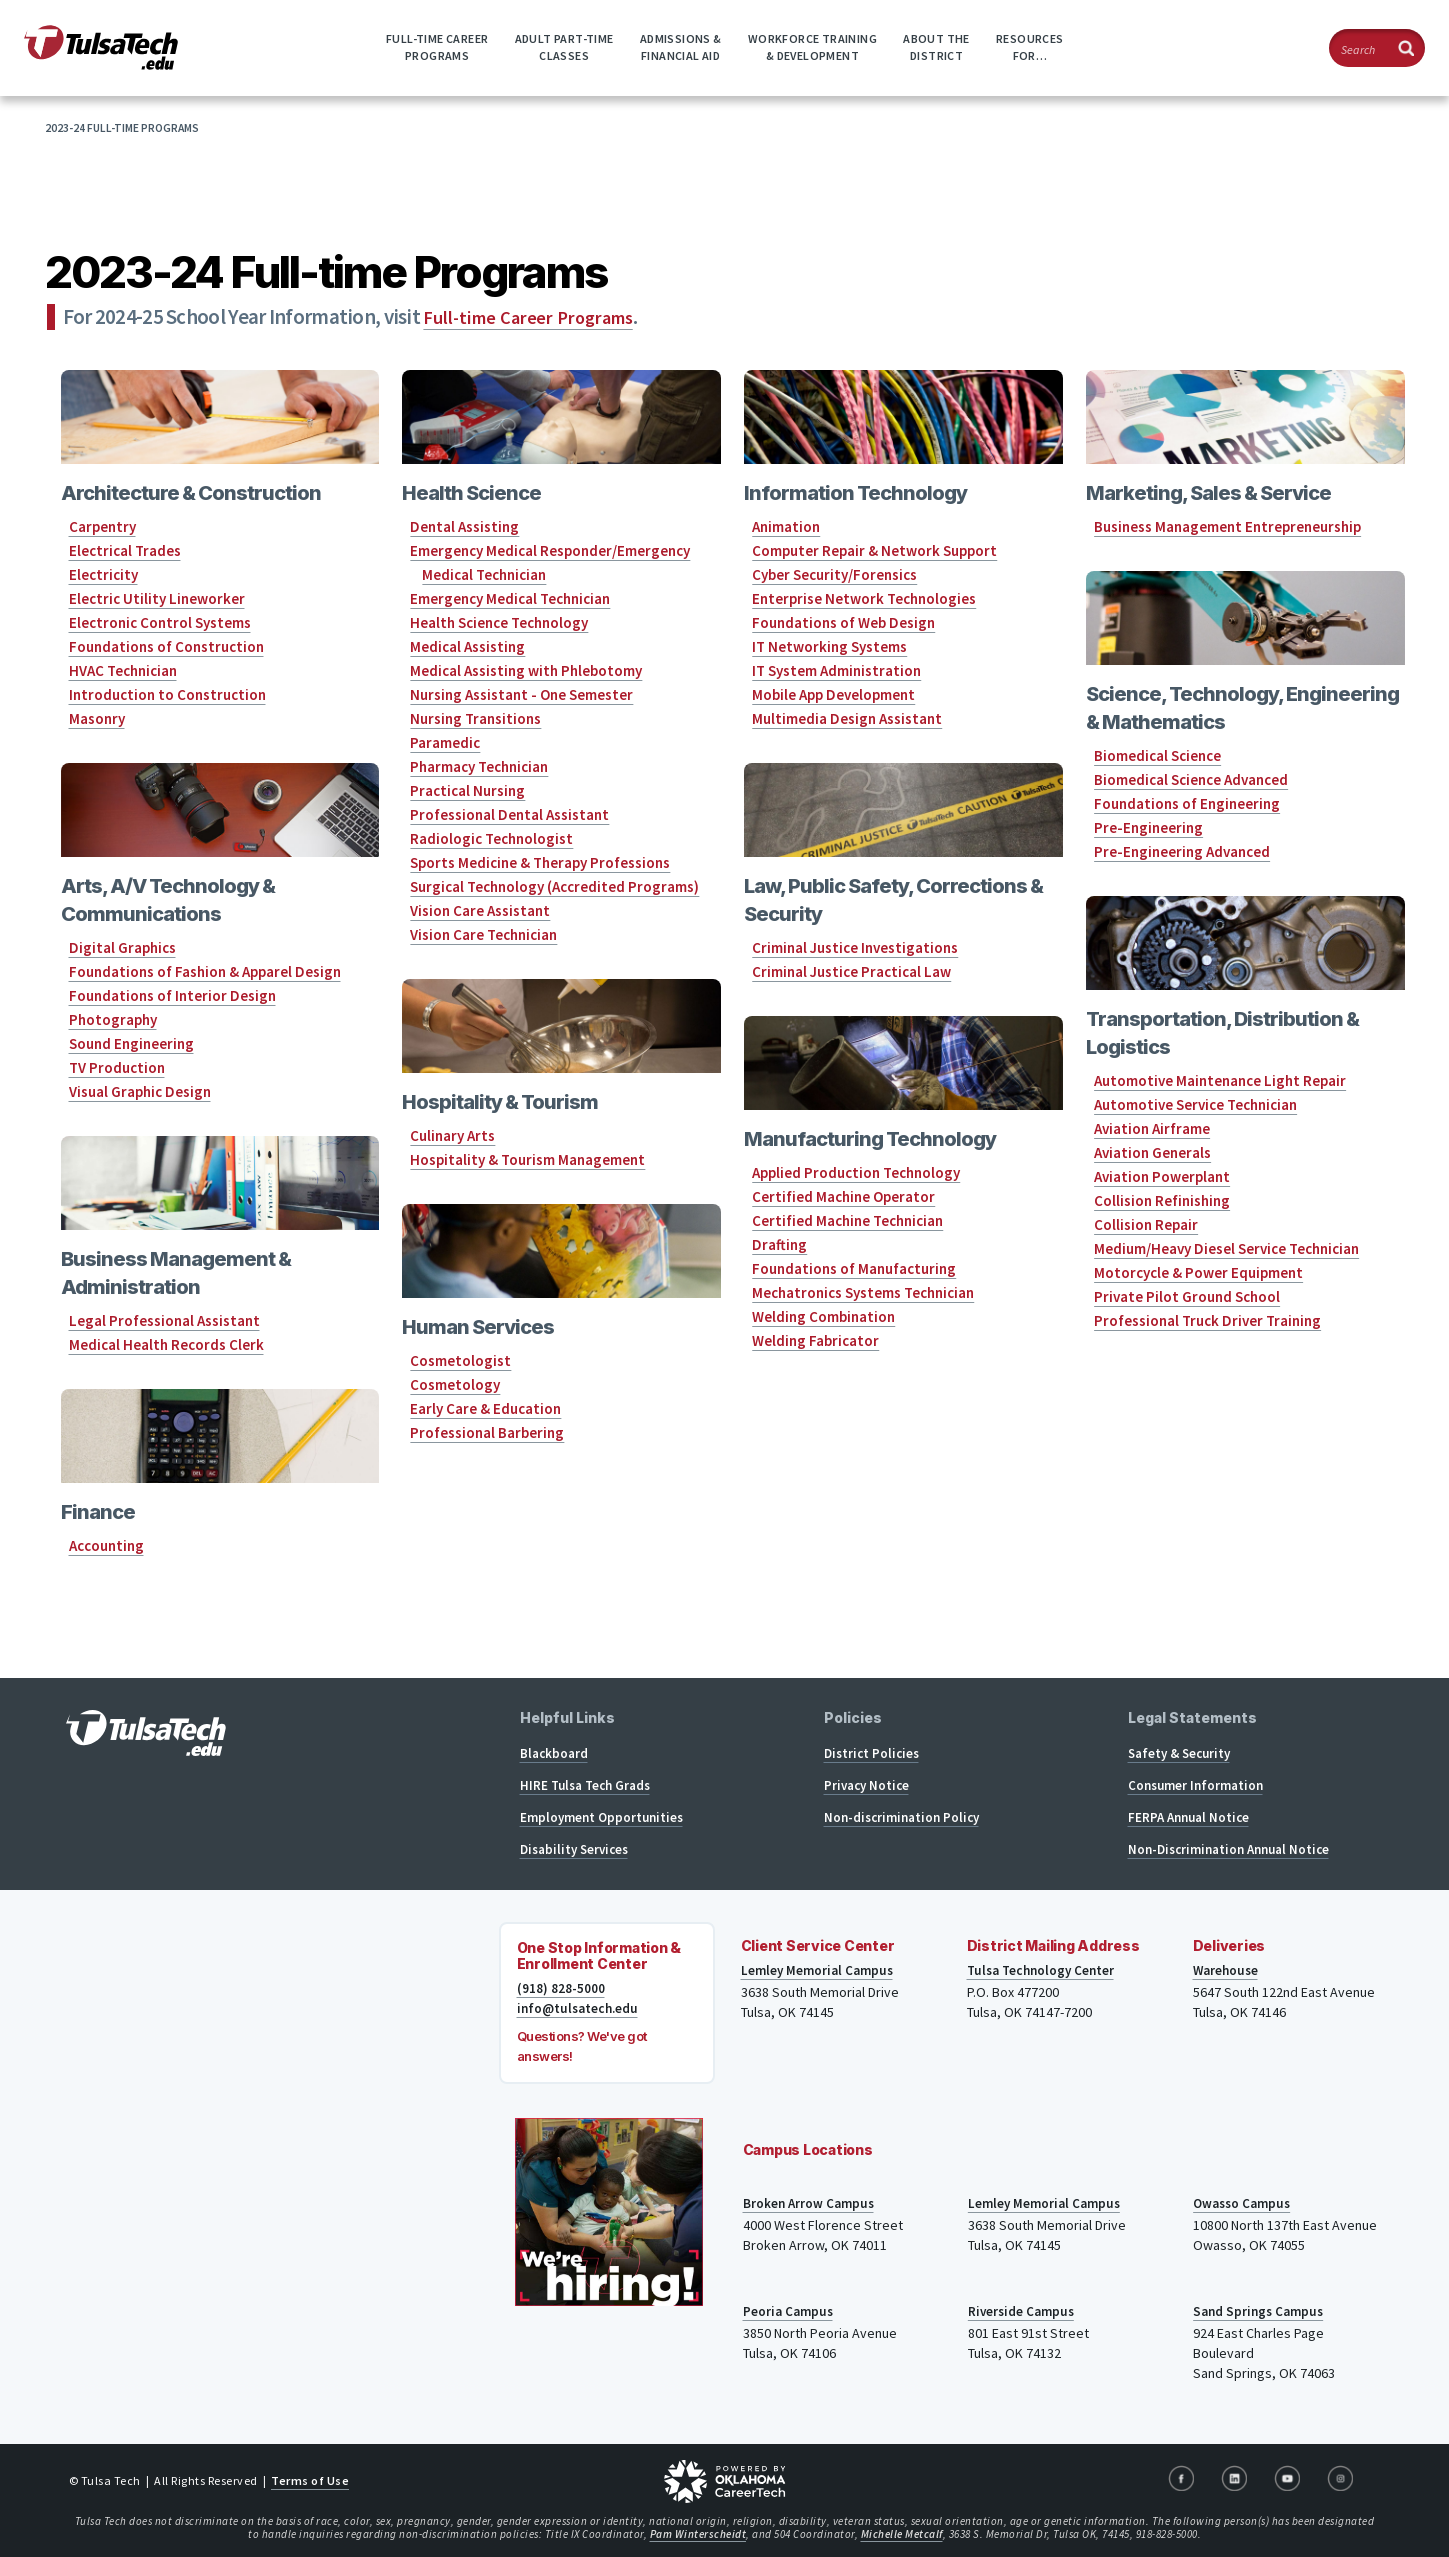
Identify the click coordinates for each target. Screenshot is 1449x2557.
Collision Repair (1146, 1224)
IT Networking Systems (829, 646)
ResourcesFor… (1030, 47)
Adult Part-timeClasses (564, 47)
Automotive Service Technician (1195, 1104)
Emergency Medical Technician (510, 598)
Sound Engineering (131, 1043)
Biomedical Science (1157, 755)
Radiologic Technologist (491, 838)
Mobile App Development (833, 694)
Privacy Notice (866, 1785)
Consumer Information (1195, 1785)
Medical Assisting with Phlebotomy (526, 670)
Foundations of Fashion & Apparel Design (205, 971)
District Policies (871, 1753)
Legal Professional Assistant (164, 1320)
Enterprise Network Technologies (864, 598)
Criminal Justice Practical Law (851, 971)
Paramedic (445, 742)
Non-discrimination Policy (901, 1817)
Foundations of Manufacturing (854, 1268)
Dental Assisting (464, 526)
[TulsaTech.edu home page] (101, 64)
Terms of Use (310, 2480)
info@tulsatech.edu (580, 2009)
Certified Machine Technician (847, 1220)
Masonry (97, 718)
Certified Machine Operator (843, 1196)
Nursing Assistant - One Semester (521, 694)
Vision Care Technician (483, 934)
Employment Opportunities (601, 1817)
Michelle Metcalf (902, 2534)
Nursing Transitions (475, 718)
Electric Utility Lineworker (157, 598)
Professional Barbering (487, 1432)
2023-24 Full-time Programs (122, 128)
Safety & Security (1179, 1753)
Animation (786, 526)
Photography (113, 1019)
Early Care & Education (485, 1408)
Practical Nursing (467, 790)
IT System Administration (836, 670)
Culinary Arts (452, 1135)
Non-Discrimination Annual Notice (1228, 1849)
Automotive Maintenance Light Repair (1220, 1080)
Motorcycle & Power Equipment (1198, 1272)
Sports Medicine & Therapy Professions (540, 862)
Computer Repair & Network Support (874, 550)
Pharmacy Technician (479, 766)
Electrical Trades (125, 550)
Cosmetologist (460, 1360)
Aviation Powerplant (1162, 1176)
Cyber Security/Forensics (834, 574)
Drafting (779, 1244)
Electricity (103, 574)
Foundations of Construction (166, 646)
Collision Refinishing (1162, 1200)
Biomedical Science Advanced (1191, 779)
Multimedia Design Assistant (847, 718)
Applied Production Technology (856, 1172)
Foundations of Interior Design (172, 995)
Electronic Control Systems (160, 622)
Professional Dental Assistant (509, 814)
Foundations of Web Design (843, 622)
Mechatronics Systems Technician (863, 1292)
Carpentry (102, 526)
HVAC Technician (123, 670)
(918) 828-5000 (561, 1989)
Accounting (106, 1545)
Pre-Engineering (1148, 827)
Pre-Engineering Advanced (1182, 851)
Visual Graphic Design (140, 1091)
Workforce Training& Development (812, 47)
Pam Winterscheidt (698, 2534)
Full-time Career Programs (536, 316)
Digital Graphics (122, 947)
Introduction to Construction (167, 694)
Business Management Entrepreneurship (1227, 526)
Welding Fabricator (815, 1340)
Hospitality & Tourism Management (527, 1159)
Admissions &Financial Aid (681, 47)
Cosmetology (455, 1384)
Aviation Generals (1152, 1152)
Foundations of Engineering (1187, 803)
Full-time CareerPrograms (437, 47)
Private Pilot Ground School (1187, 1296)
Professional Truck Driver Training (1207, 1320)
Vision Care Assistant (480, 910)
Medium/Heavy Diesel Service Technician (1226, 1248)
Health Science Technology (499, 622)
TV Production (117, 1067)
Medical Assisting (467, 646)
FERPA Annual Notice (1188, 1817)
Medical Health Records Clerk (166, 1344)
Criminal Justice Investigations (855, 947)
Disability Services (574, 1849)
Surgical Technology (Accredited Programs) (554, 886)
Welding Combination (823, 1316)
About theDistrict (936, 47)
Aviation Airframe (1152, 1128)
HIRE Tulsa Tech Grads (585, 1785)
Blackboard (554, 1753)
